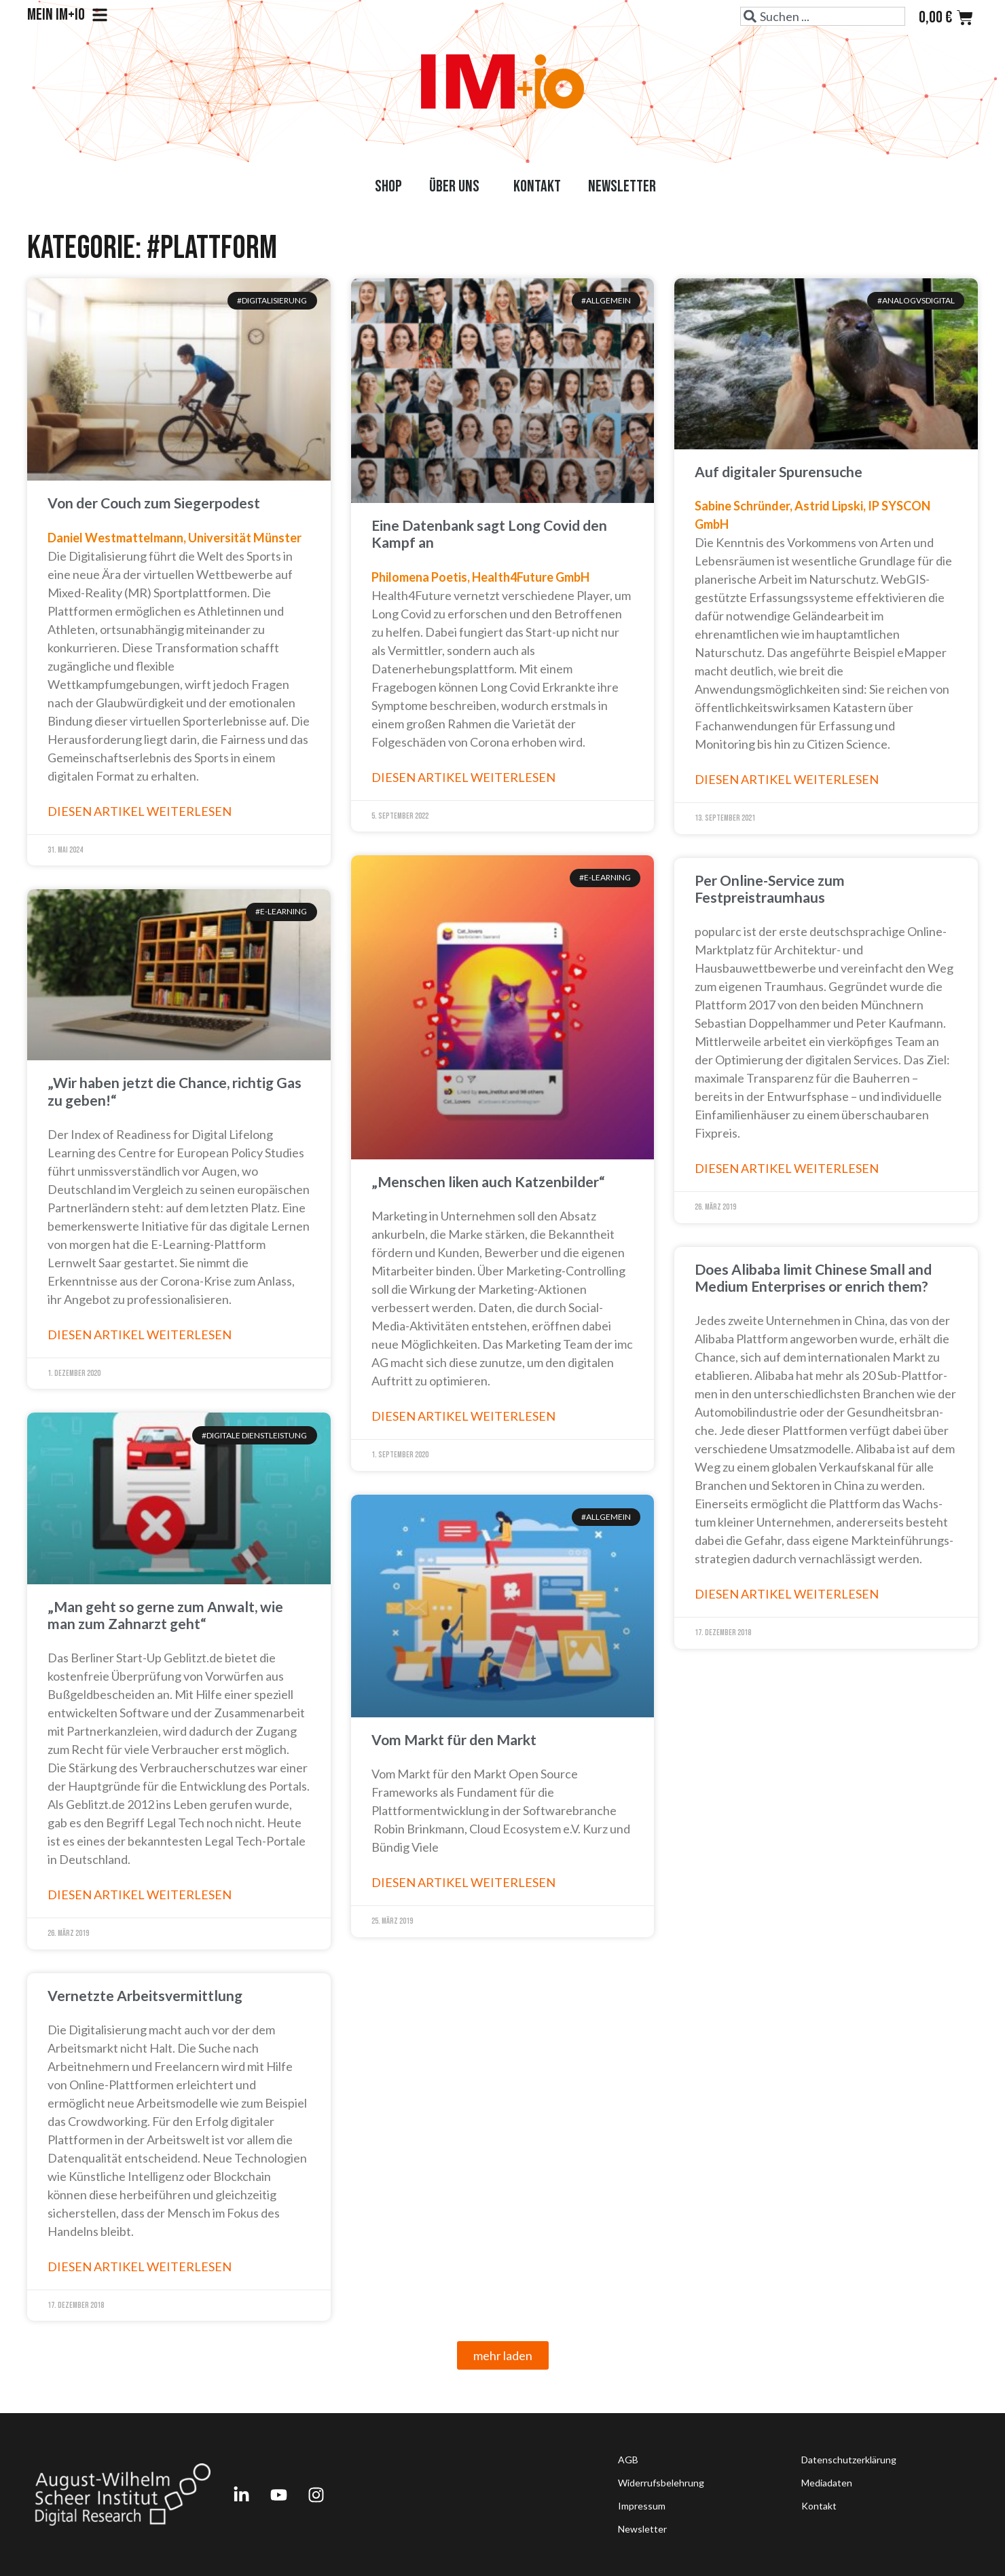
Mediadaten (826, 2482)
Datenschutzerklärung (848, 2459)
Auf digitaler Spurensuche (778, 471)
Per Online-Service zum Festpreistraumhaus (770, 889)
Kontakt (537, 186)
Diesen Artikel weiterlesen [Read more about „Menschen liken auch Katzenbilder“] (463, 1415)
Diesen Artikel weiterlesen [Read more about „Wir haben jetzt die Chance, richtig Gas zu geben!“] (140, 1334)
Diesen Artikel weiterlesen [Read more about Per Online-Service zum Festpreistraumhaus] (787, 1168)
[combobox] (822, 16)
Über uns (457, 186)
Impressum (641, 2506)
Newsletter (622, 186)
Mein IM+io (67, 15)
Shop (388, 186)
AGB (628, 2459)
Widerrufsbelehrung (661, 2482)
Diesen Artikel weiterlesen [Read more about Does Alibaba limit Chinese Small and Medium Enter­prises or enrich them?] (787, 1593)
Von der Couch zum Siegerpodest (154, 502)
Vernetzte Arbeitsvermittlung (145, 1995)
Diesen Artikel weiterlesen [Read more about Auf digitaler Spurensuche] (787, 779)
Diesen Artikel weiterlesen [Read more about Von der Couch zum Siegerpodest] (140, 811)
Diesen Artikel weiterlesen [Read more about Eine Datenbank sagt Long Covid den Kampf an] (463, 777)
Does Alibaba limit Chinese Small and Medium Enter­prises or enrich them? (813, 1277)
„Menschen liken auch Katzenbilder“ (488, 1181)
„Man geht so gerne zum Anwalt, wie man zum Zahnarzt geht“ (165, 1615)
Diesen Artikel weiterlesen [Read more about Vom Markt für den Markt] (463, 1882)
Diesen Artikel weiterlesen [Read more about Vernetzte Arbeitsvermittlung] (140, 2266)
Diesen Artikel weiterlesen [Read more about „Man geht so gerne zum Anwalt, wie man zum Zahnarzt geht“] (140, 1894)
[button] (503, 2355)
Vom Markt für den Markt (453, 1739)
